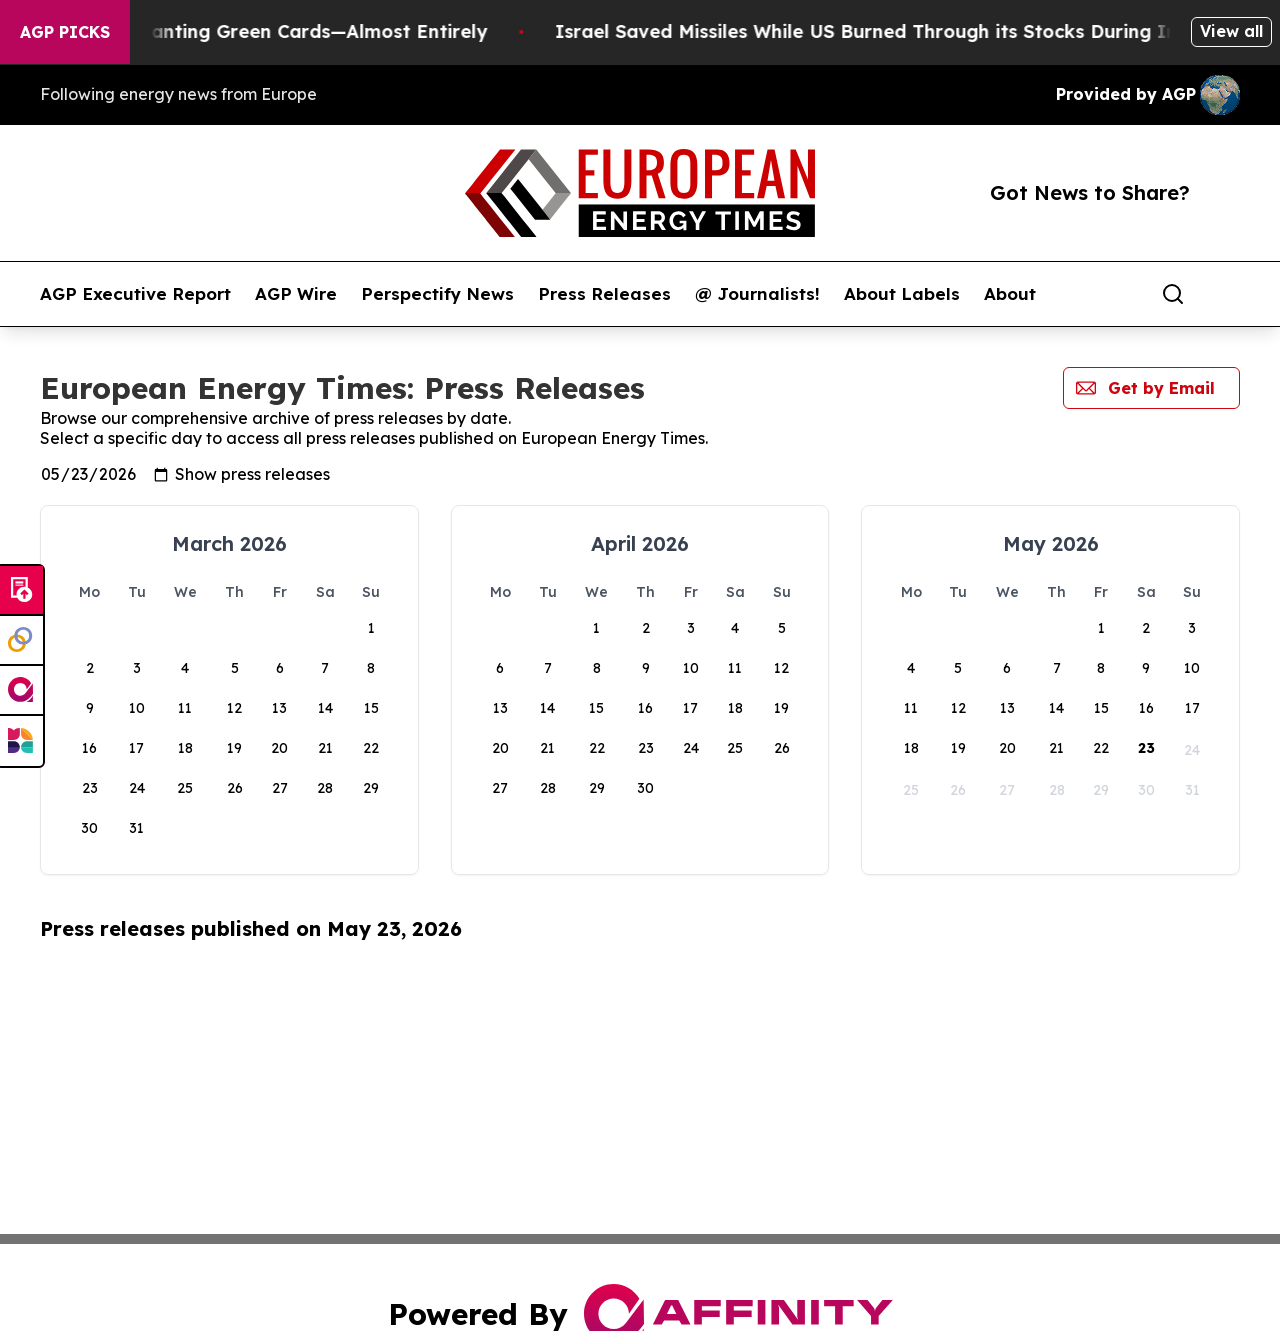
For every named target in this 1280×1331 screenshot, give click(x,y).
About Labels (902, 294)
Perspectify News (437, 294)
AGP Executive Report (135, 294)
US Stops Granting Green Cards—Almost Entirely (288, 31)
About (1010, 294)
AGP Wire (296, 294)
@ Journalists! (757, 294)
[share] (1226, 294)
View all (1231, 31)
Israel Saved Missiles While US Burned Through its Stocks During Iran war (921, 31)
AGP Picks (65, 32)
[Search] (1173, 294)
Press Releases (604, 294)
